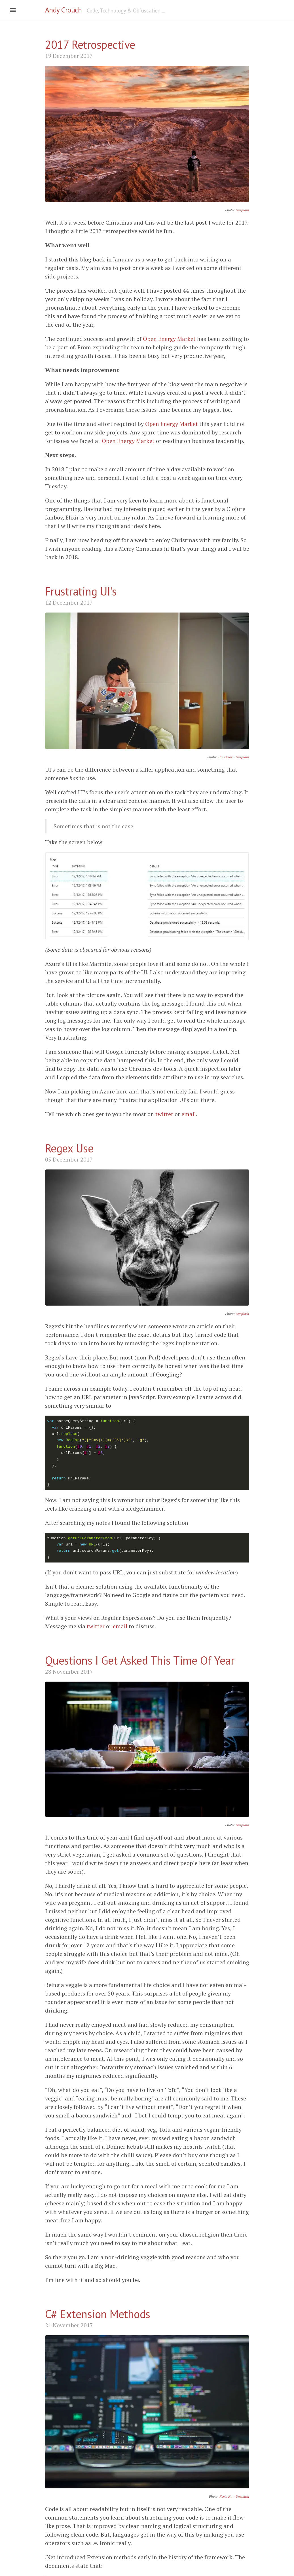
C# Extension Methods (97, 2314)
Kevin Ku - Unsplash (234, 2496)
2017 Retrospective (90, 44)
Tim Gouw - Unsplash (233, 757)
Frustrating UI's (81, 591)
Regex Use (69, 1148)
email (188, 1114)
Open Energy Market (169, 339)
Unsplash (242, 210)
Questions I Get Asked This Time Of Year (140, 1660)
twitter (164, 1114)
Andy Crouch (63, 9)
